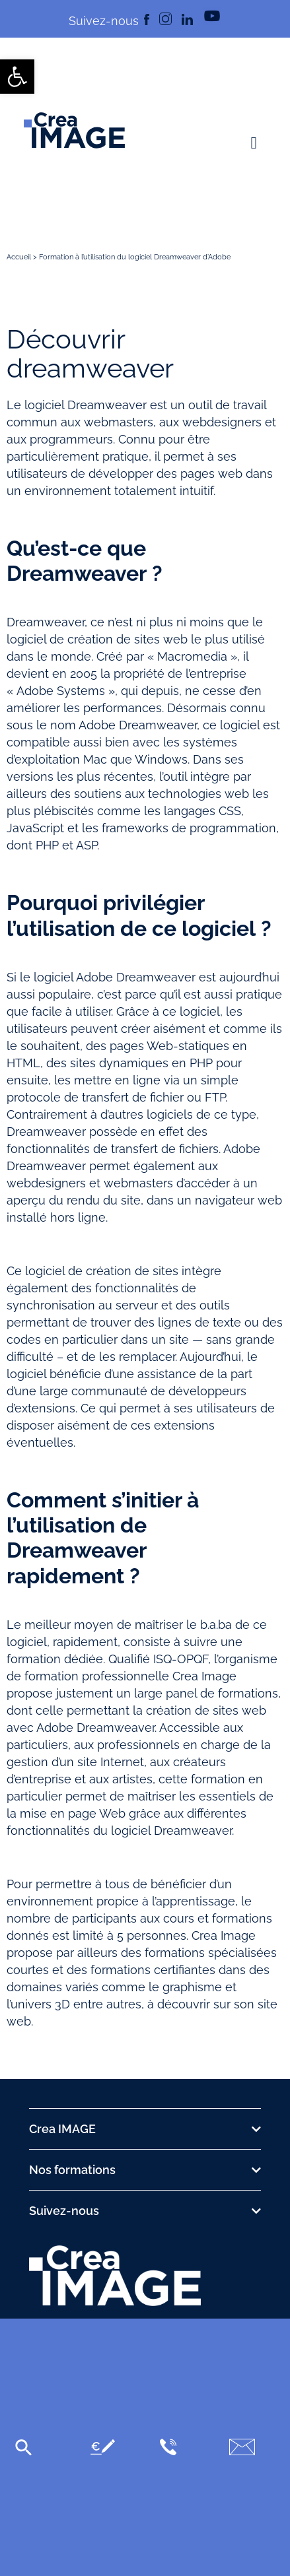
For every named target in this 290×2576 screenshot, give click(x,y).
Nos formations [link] (72, 2170)
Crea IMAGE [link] (62, 2129)
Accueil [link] (19, 257)
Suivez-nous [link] (64, 2211)
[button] (253, 143)
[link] (17, 76)
